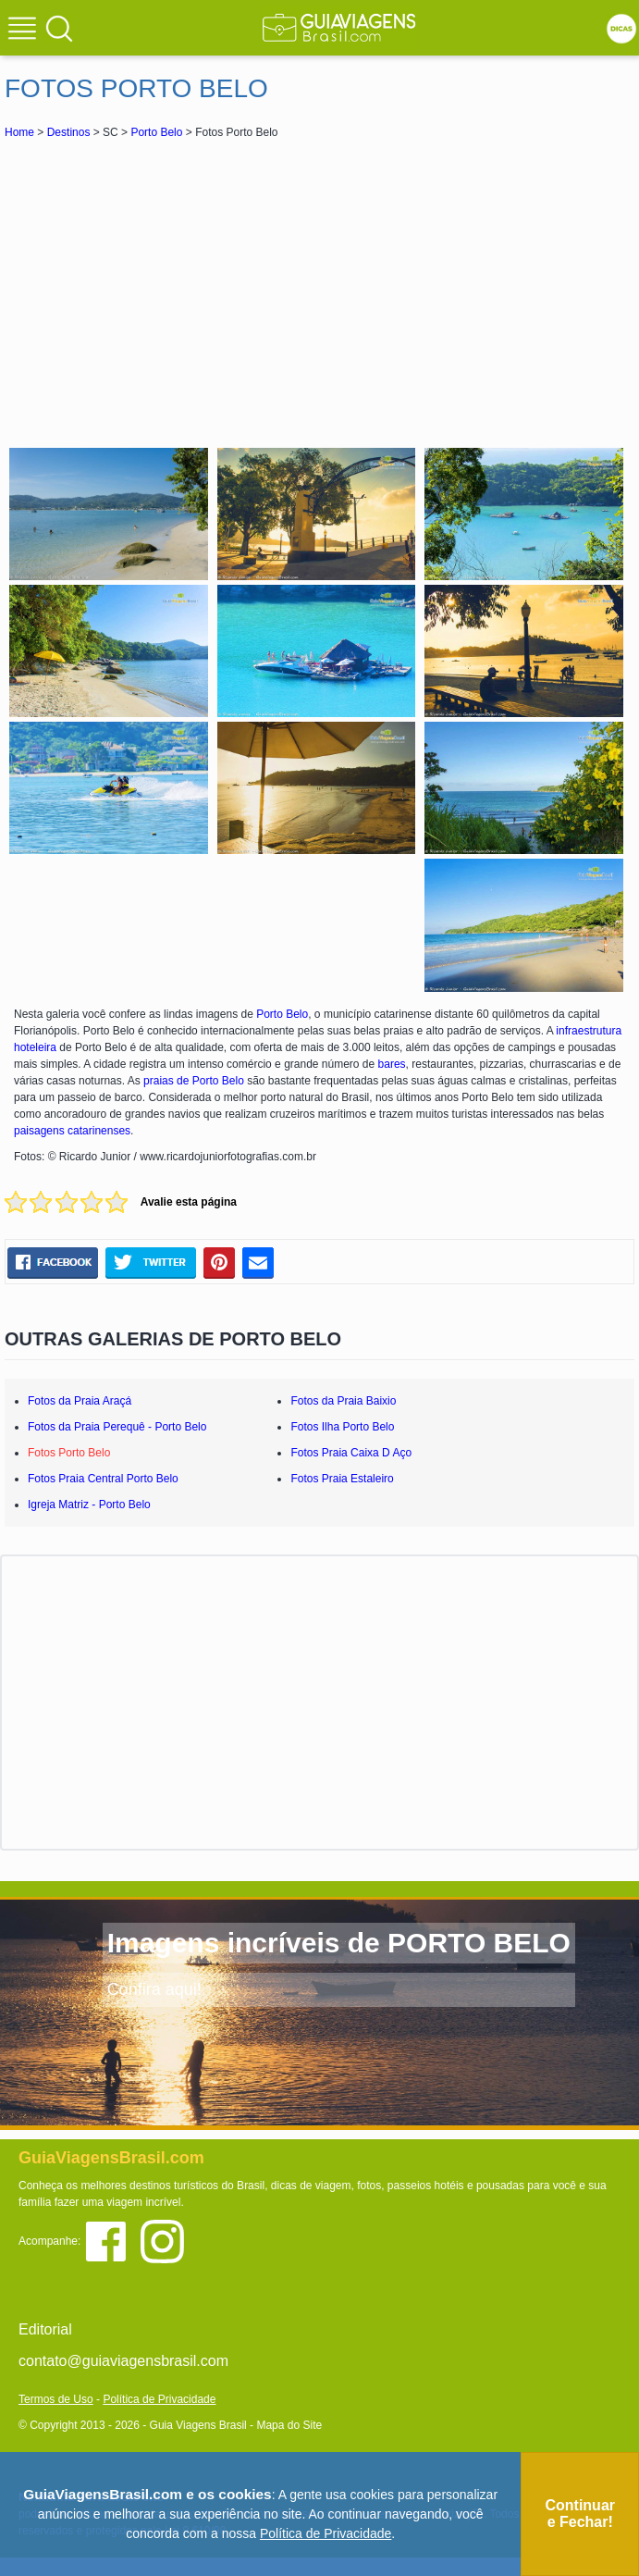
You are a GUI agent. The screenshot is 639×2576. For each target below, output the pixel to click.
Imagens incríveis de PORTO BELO (339, 1942)
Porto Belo (156, 132)
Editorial (45, 2329)
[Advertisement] (320, 290)
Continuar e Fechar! (580, 2513)
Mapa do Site (289, 2425)
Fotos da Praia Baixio (343, 1400)
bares (392, 1064)
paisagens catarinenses (72, 1130)
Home (19, 132)
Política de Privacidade (159, 2399)
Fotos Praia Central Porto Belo (103, 1478)
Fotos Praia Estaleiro (341, 1478)
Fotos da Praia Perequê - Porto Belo (117, 1426)
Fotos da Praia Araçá (79, 1400)
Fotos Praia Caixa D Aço (351, 1452)
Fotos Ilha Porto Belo (342, 1426)
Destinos (69, 132)
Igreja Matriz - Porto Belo (89, 1504)
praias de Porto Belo (193, 1080)
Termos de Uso (55, 2399)
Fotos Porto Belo (69, 1452)
